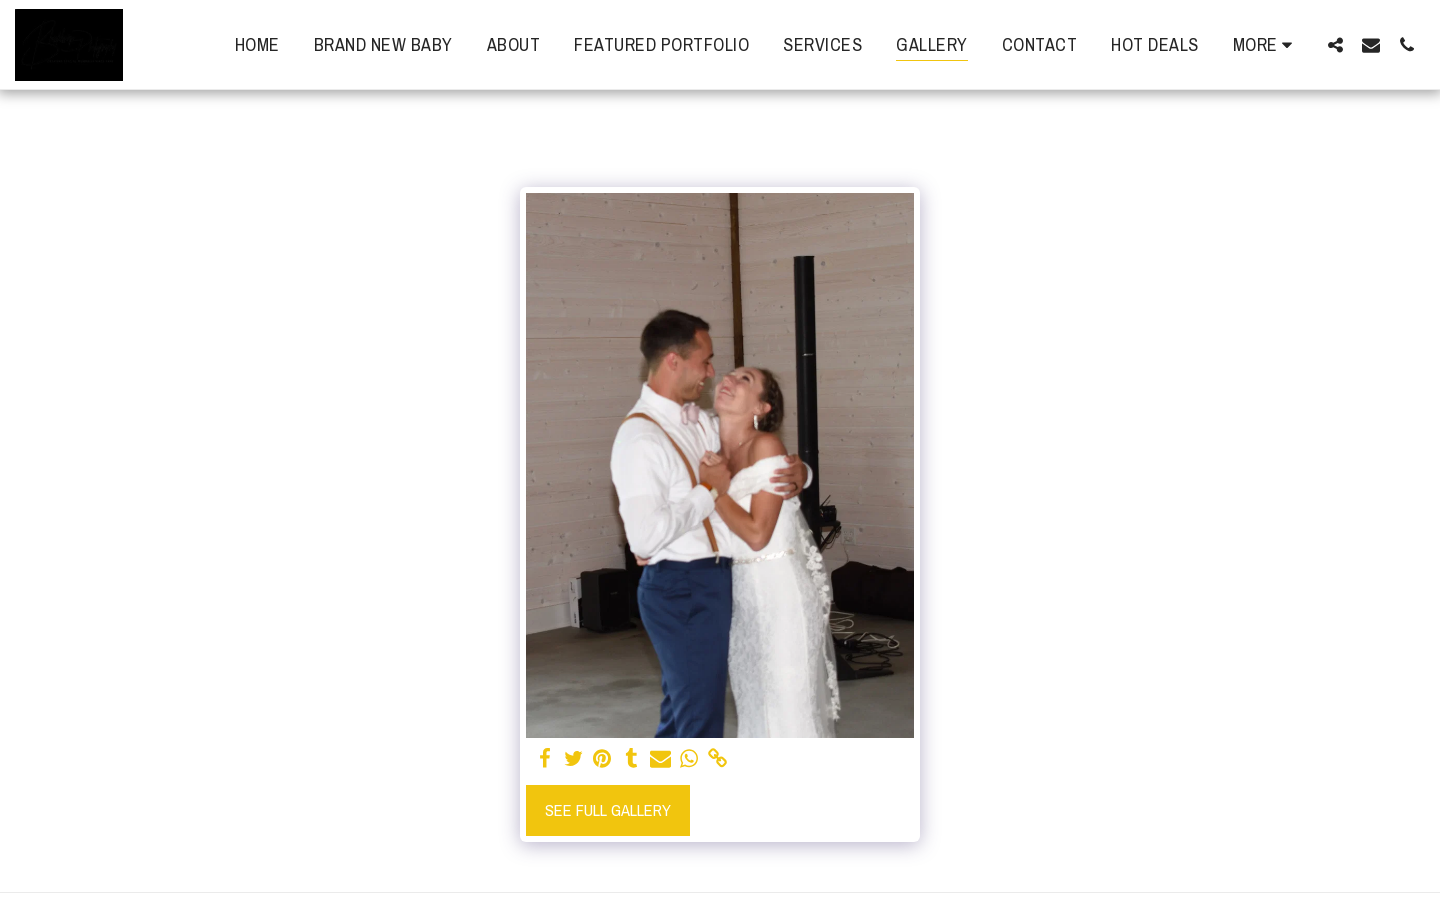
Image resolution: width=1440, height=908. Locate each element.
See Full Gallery (608, 810)
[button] (1335, 44)
